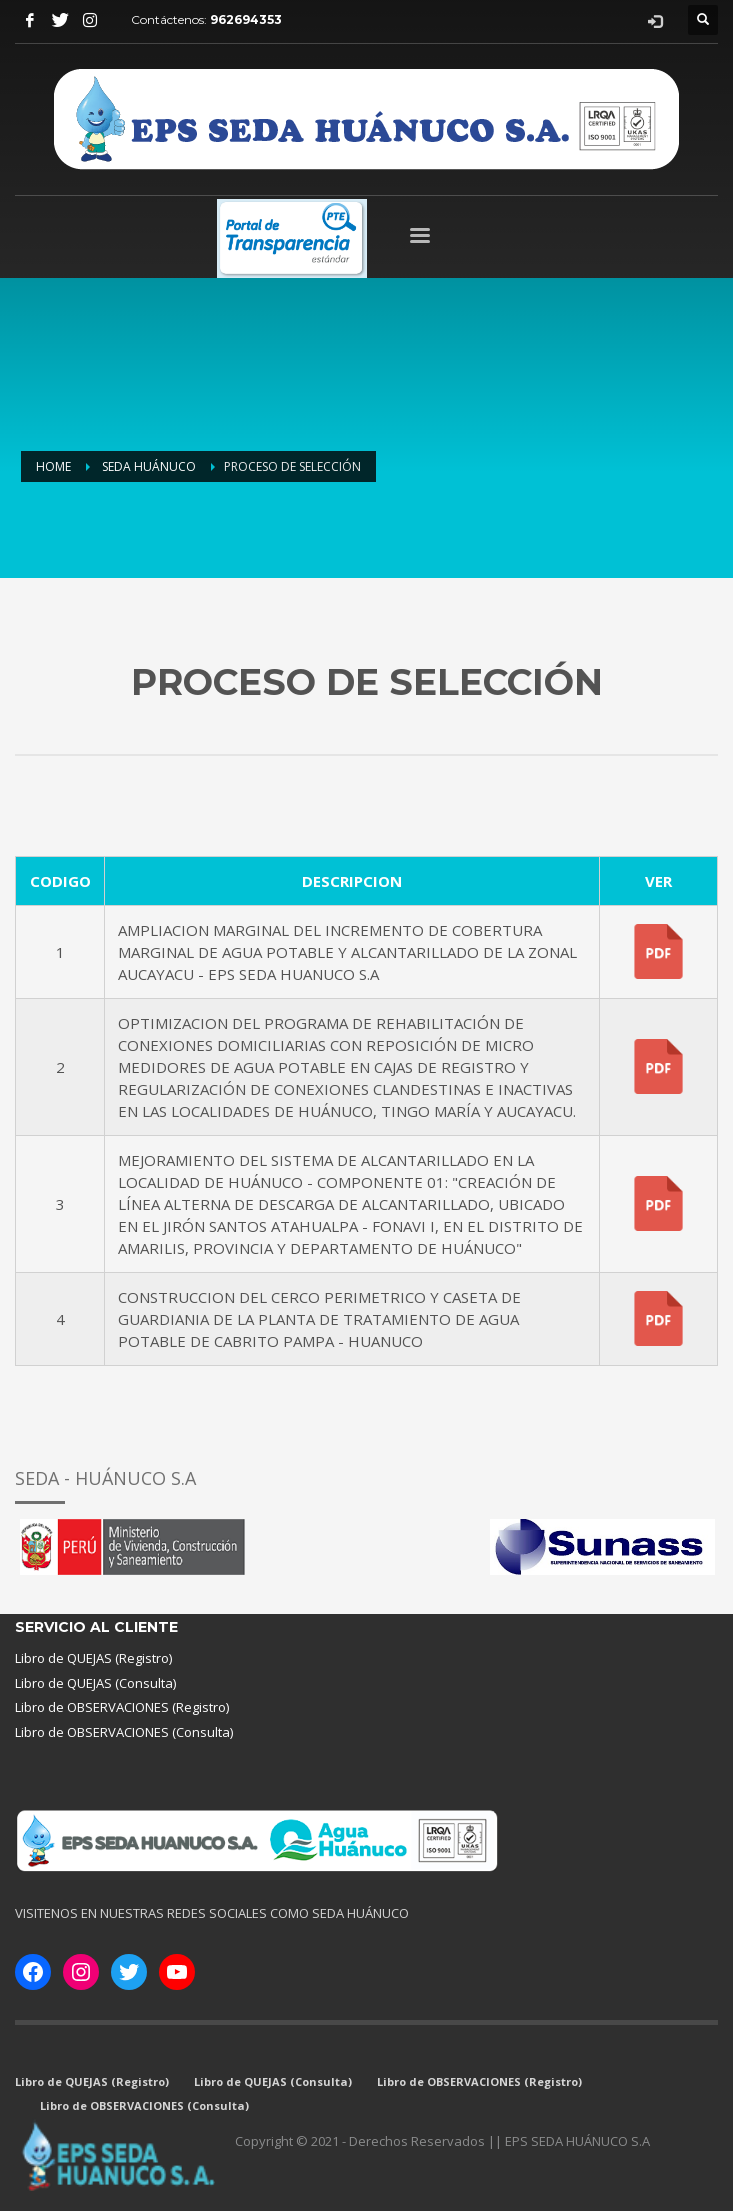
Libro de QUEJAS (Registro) (93, 1658)
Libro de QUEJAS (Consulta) (95, 1683)
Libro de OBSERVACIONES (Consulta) (124, 1732)
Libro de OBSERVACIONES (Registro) (122, 1707)
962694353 (246, 19)
